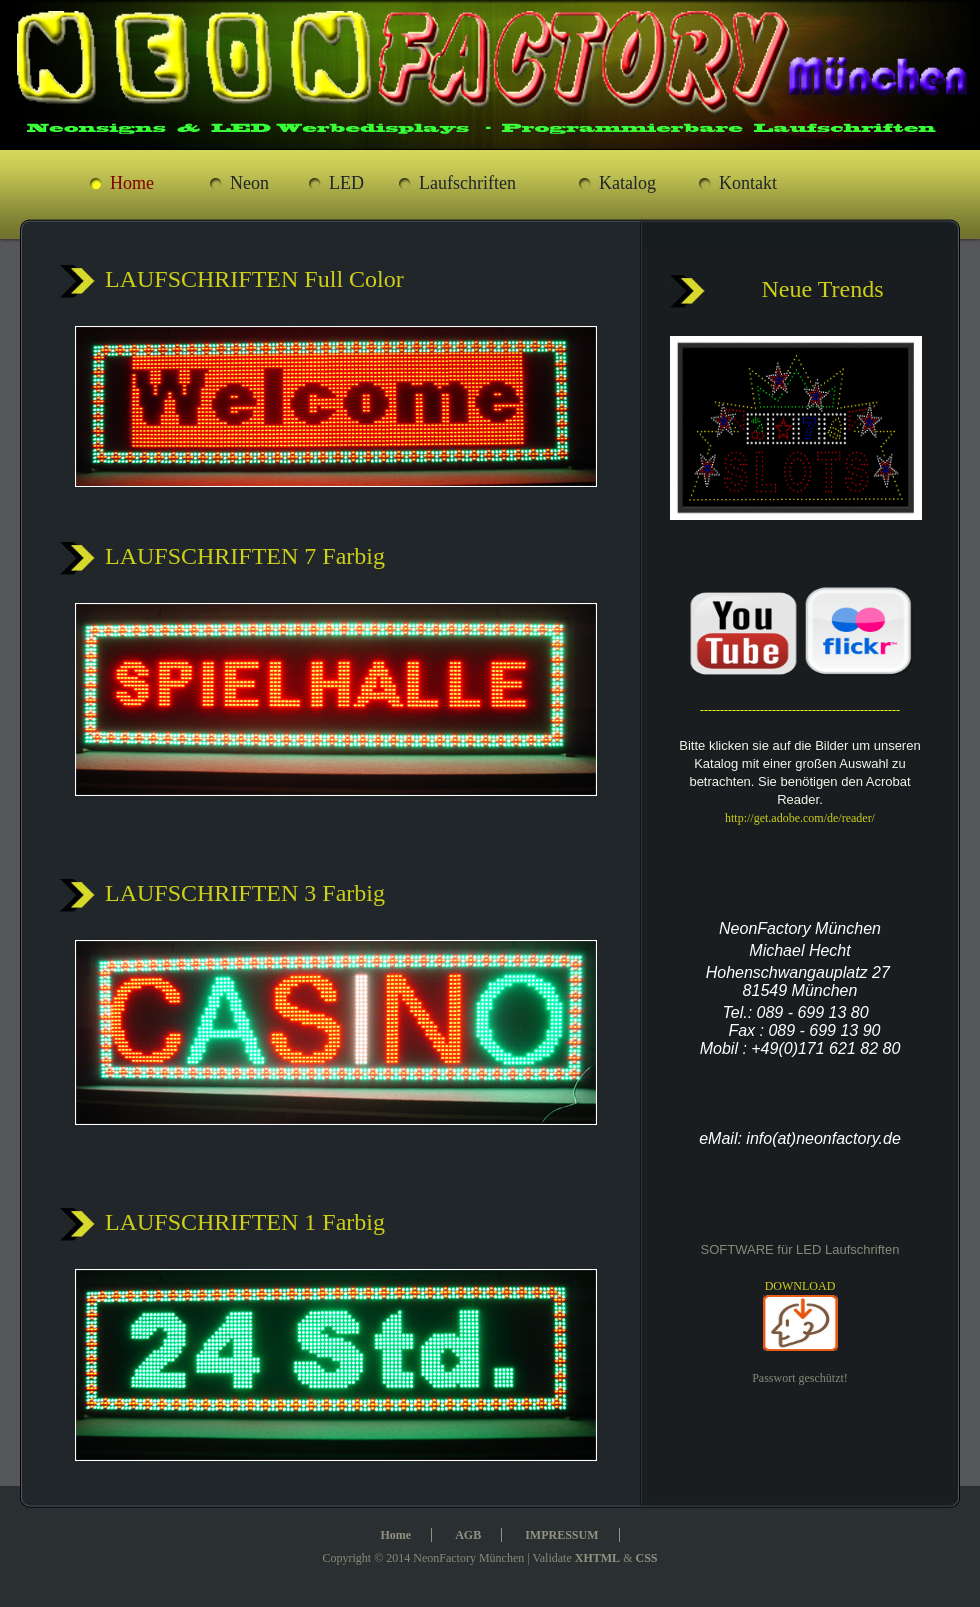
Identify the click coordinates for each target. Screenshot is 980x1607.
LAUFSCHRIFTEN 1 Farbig (245, 1222)
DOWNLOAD (800, 1286)
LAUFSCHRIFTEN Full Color (254, 279)
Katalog (627, 183)
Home (132, 183)
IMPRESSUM (561, 1535)
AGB (468, 1535)
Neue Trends (822, 289)
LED (346, 183)
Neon (249, 183)
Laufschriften (467, 183)
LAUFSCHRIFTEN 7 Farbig (245, 556)
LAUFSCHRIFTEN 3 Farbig (245, 893)
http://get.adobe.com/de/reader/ (800, 818)
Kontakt (748, 183)
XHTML (597, 1558)
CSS (646, 1558)
